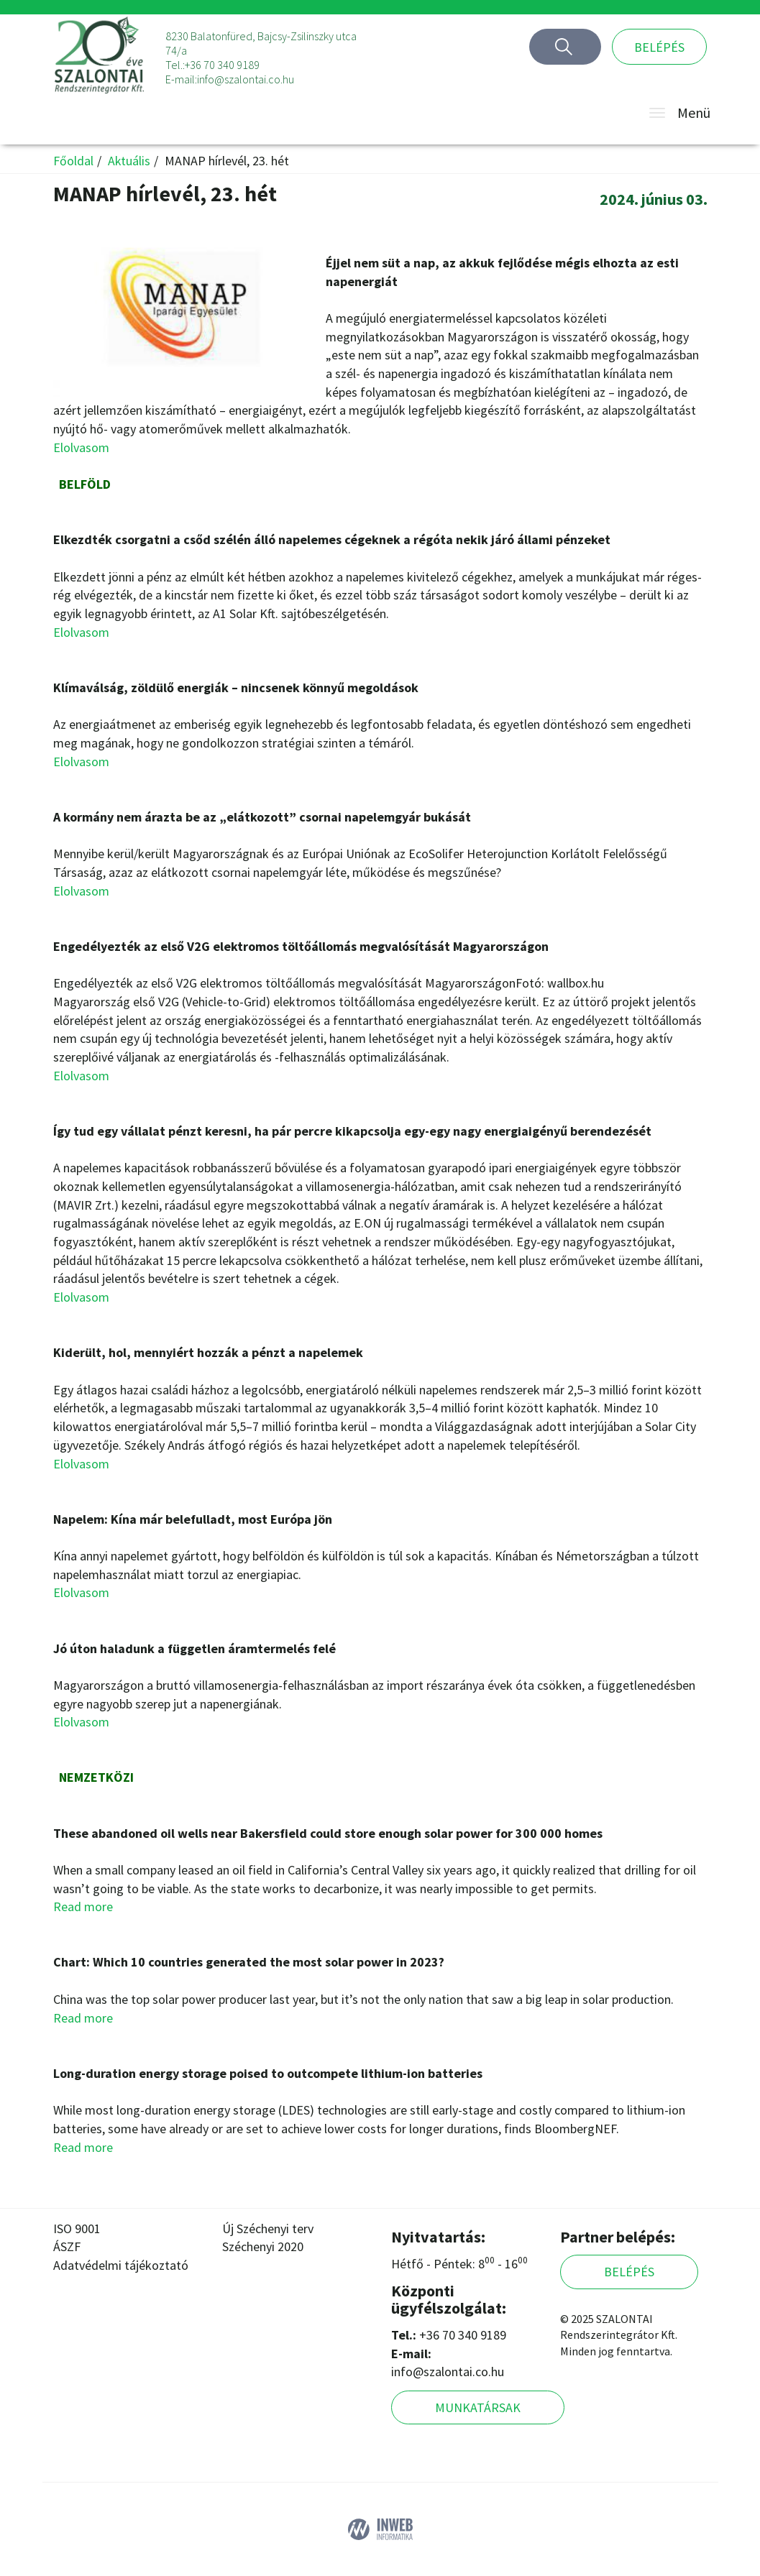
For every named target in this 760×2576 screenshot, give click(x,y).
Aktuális (129, 160)
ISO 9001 (77, 2228)
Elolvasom (81, 447)
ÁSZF (67, 2246)
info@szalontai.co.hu (245, 79)
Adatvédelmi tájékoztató (120, 2265)
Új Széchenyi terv (267, 2228)
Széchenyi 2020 (262, 2246)
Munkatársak (478, 2407)
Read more (83, 1906)
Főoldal (73, 160)
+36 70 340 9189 (222, 65)
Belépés (659, 47)
